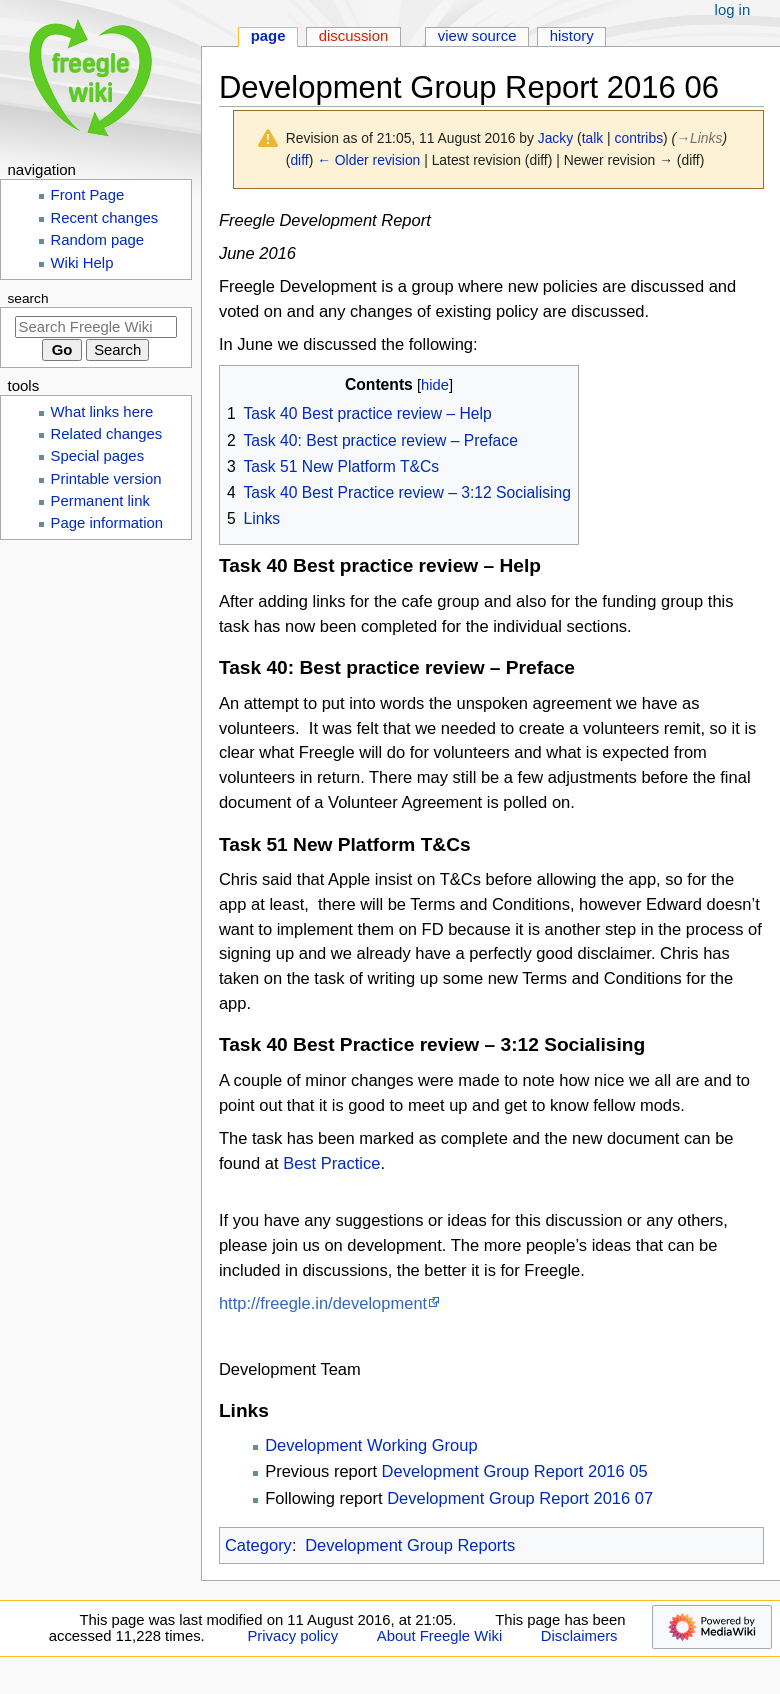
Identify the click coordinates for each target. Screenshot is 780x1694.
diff (299, 160)
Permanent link (100, 501)
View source (477, 36)
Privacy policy (292, 1636)
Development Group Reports (410, 1545)
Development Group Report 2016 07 (520, 1498)
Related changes (107, 434)
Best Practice (331, 1163)
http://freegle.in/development (323, 1303)
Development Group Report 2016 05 (515, 1471)
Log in (733, 10)
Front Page (88, 195)
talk (593, 138)
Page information (107, 523)
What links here (102, 412)
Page (268, 36)
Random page (98, 240)
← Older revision (368, 160)
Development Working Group (371, 1445)
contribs (639, 138)
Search (28, 298)
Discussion (354, 36)
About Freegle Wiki (439, 1636)
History (572, 36)
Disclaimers (579, 1636)
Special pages (98, 456)
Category (258, 1545)
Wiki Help (82, 263)
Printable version (106, 479)
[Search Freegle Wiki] (96, 327)
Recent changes (105, 218)
